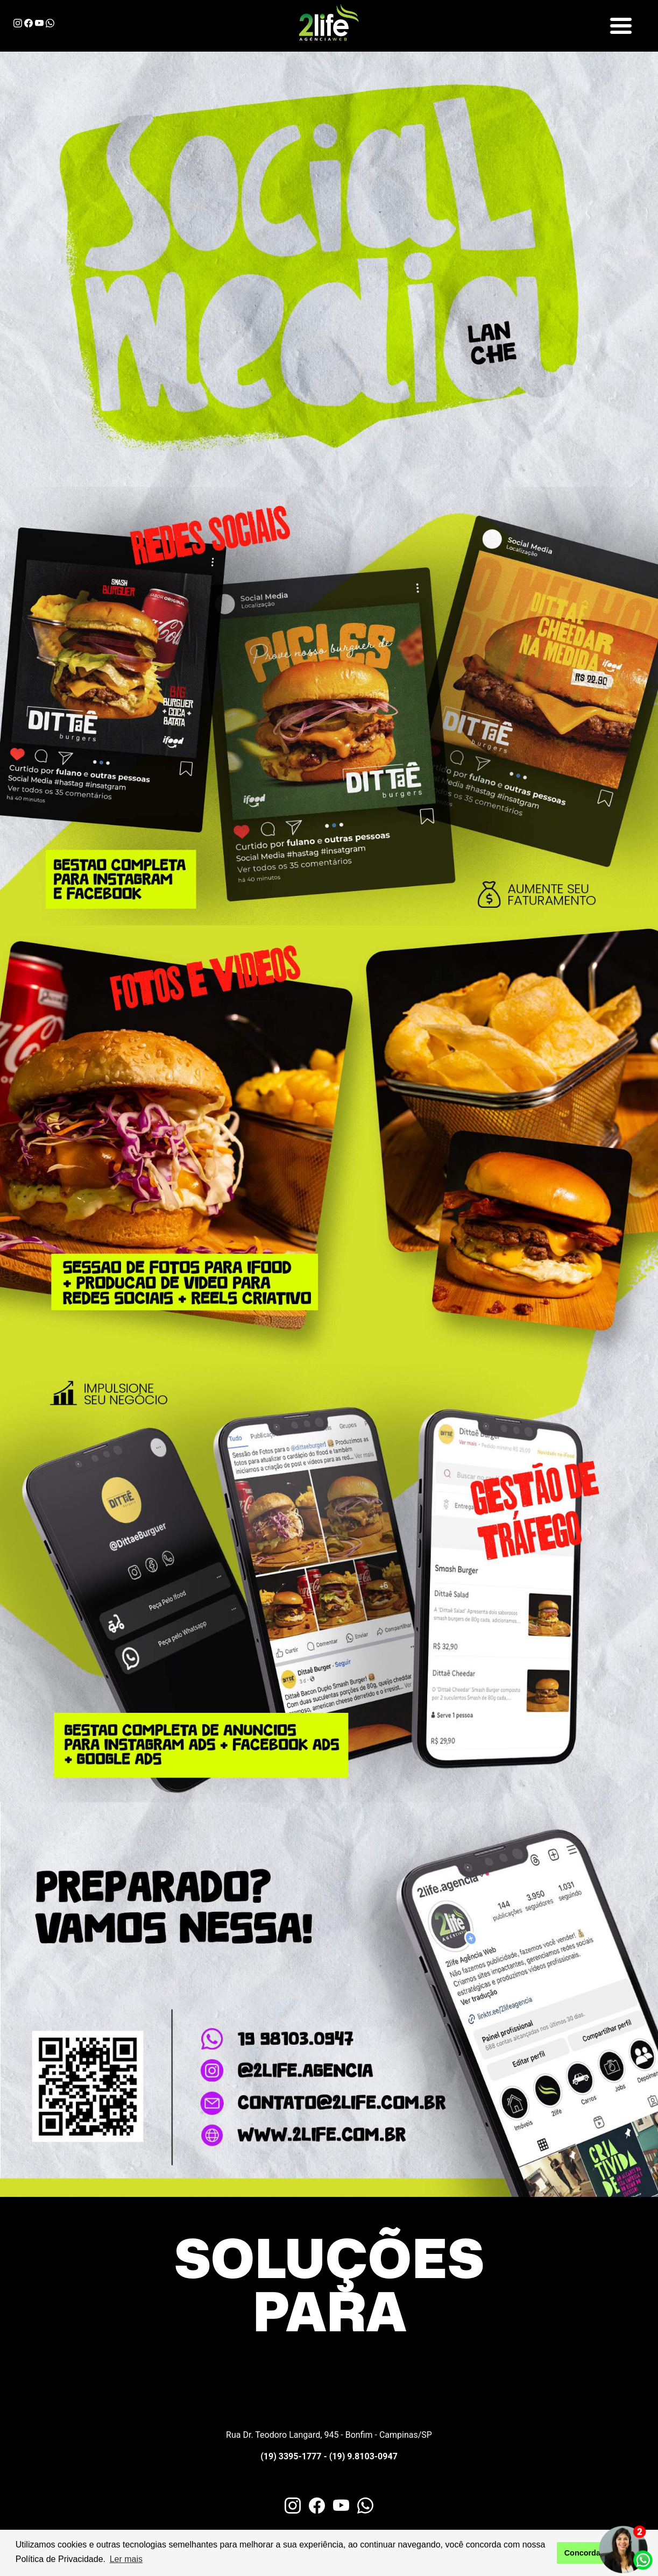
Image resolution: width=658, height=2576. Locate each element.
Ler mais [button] (126, 2559)
